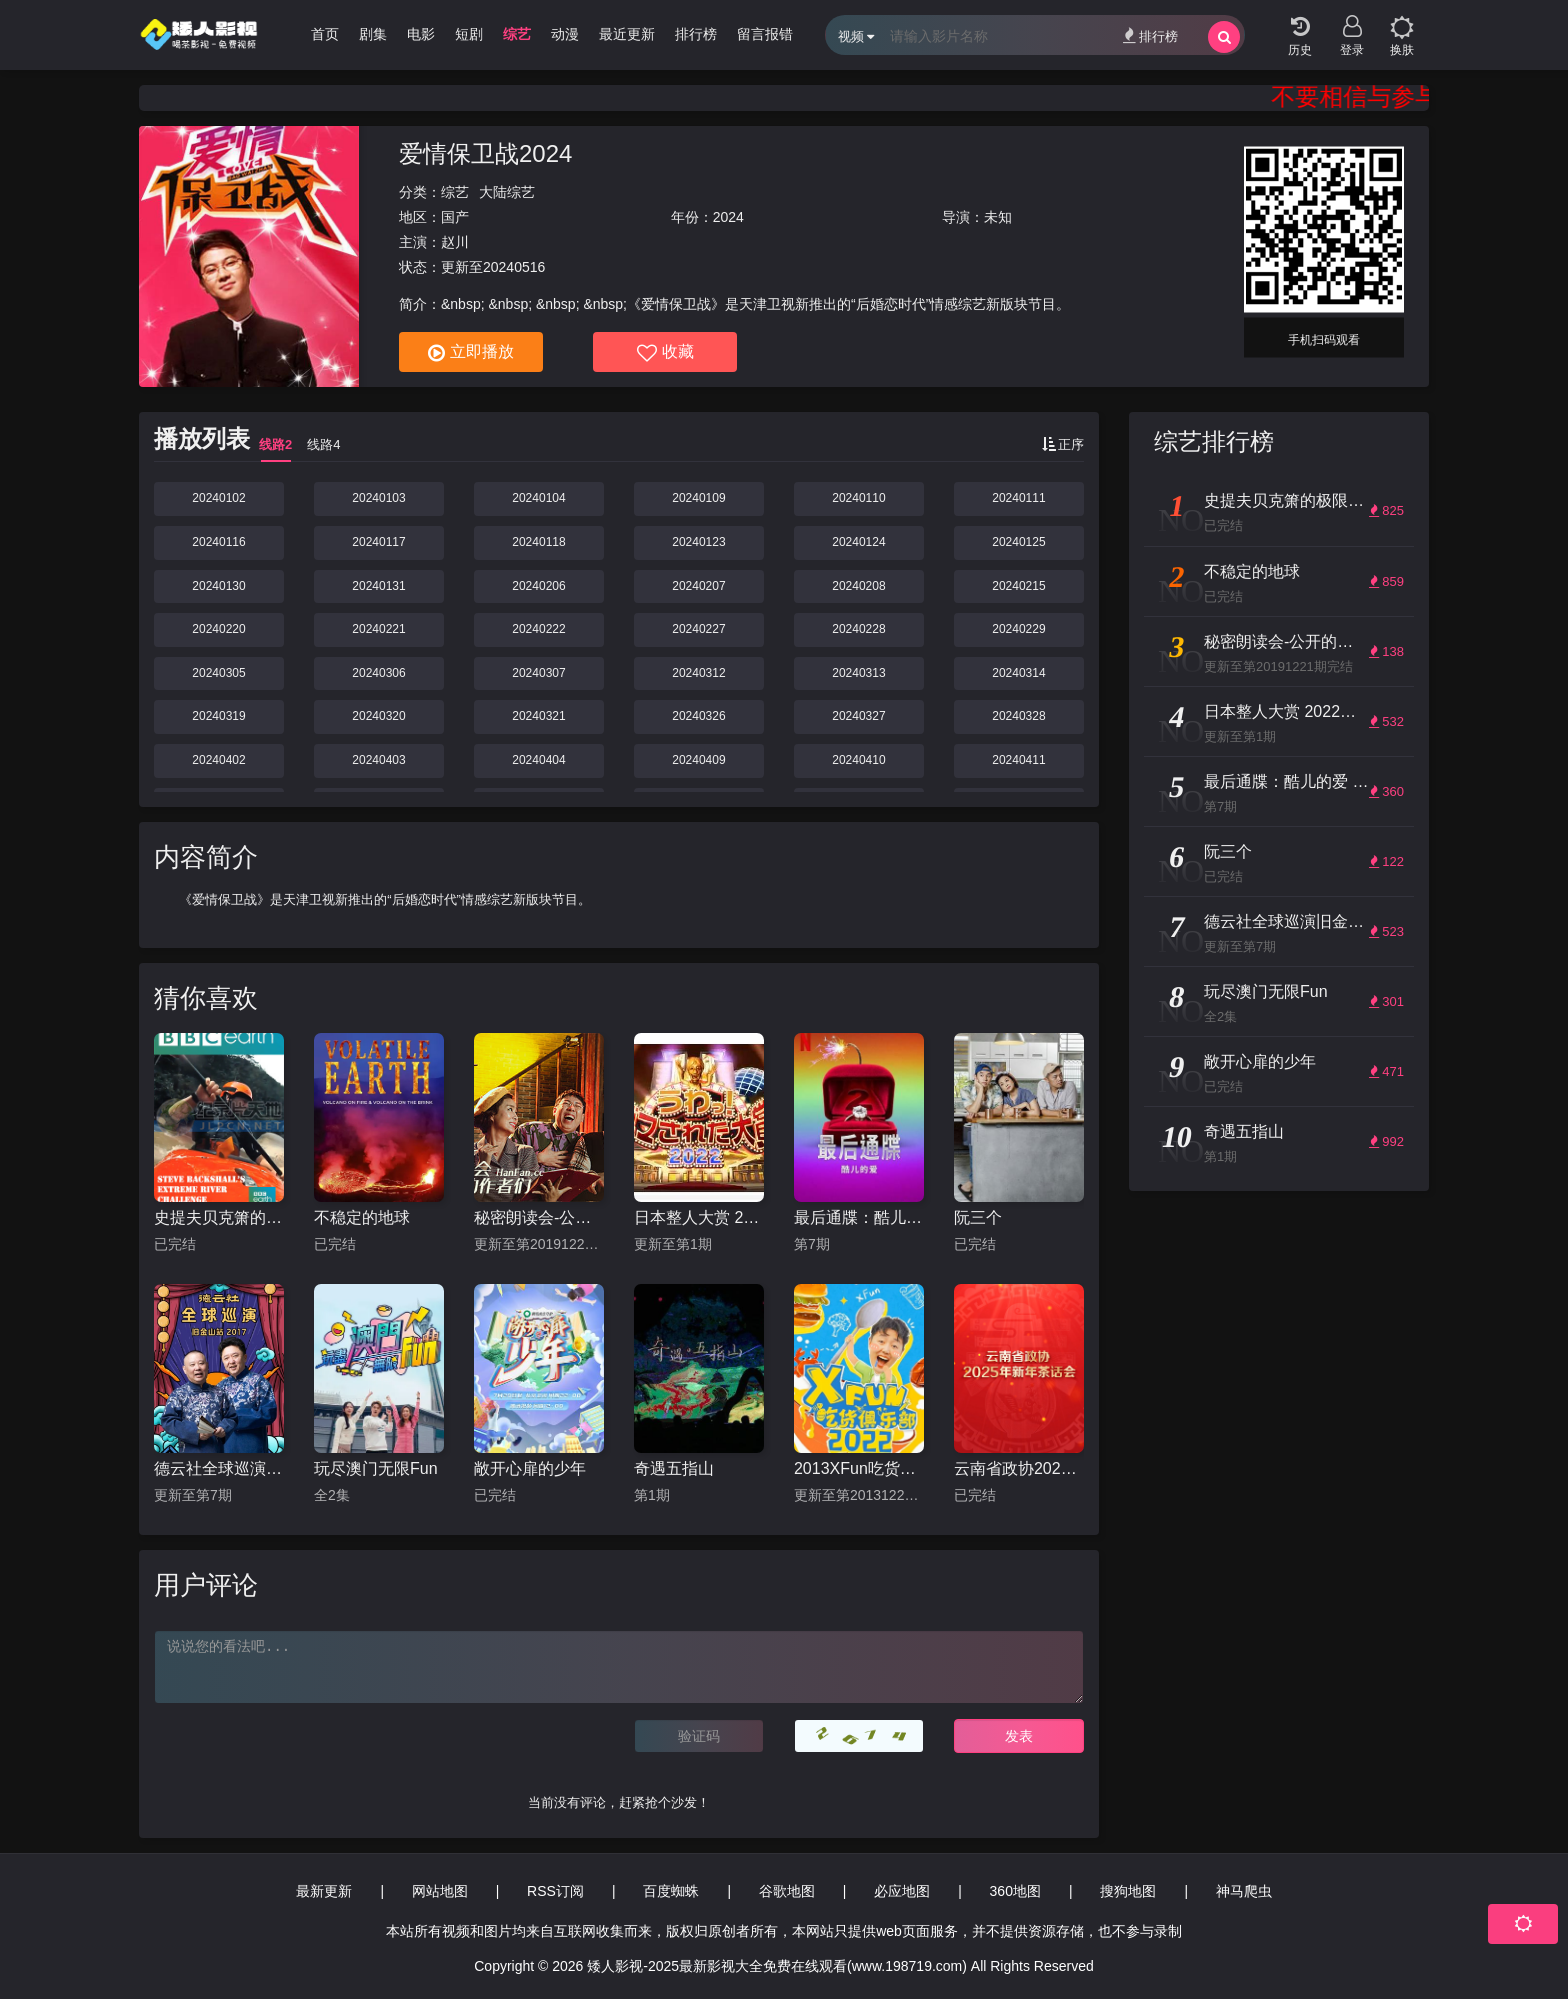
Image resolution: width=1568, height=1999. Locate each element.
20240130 (218, 586)
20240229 (1018, 629)
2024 (728, 217)
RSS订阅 (555, 1891)
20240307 (538, 673)
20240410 (858, 760)
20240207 (698, 586)
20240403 (378, 760)
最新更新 (324, 1891)
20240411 (1018, 760)
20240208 (858, 586)
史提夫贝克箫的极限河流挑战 (219, 1217)
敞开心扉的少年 (530, 1468)
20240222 (538, 629)
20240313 (858, 673)
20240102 (218, 498)
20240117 (378, 542)
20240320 (378, 716)
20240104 (538, 498)
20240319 (218, 716)
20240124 (858, 542)
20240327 (858, 716)
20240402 (218, 760)
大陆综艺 (507, 192)
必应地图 (902, 1891)
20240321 (538, 716)
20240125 (1018, 542)
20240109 (698, 498)
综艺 (455, 192)
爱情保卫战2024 (485, 153)
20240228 (858, 629)
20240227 (698, 629)
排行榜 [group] (696, 34)
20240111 (1018, 498)
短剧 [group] (469, 34)
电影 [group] (421, 34)
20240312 (698, 673)
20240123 (698, 542)
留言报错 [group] (765, 34)
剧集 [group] (373, 34)
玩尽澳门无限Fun (376, 1468)
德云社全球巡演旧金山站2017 (219, 1468)
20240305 (218, 673)
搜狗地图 (1128, 1891)
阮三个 (978, 1217)
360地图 (1015, 1891)
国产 (455, 217)
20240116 (218, 542)
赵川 (455, 242)
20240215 (1018, 586)
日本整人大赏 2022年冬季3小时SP (699, 1217)
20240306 (378, 673)
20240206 (538, 586)
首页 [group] (325, 34)
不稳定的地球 (362, 1217)
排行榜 (1150, 35)
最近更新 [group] (627, 34)
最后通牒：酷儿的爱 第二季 (859, 1217)
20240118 (538, 542)
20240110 (858, 498)
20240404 (538, 760)
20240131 (378, 586)
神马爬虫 (1244, 1891)
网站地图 (440, 1891)
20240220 (218, 629)
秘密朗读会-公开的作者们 (539, 1217)
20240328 (1018, 716)
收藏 (665, 353)
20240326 (698, 716)
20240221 (378, 629)
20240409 (698, 760)
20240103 (378, 498)
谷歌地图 (787, 1891)
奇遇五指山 (674, 1468)
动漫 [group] (565, 34)
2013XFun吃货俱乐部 (859, 1468)
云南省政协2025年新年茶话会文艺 (1019, 1468)
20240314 (1018, 673)
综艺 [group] (517, 34)
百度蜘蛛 (671, 1891)
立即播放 (471, 353)
